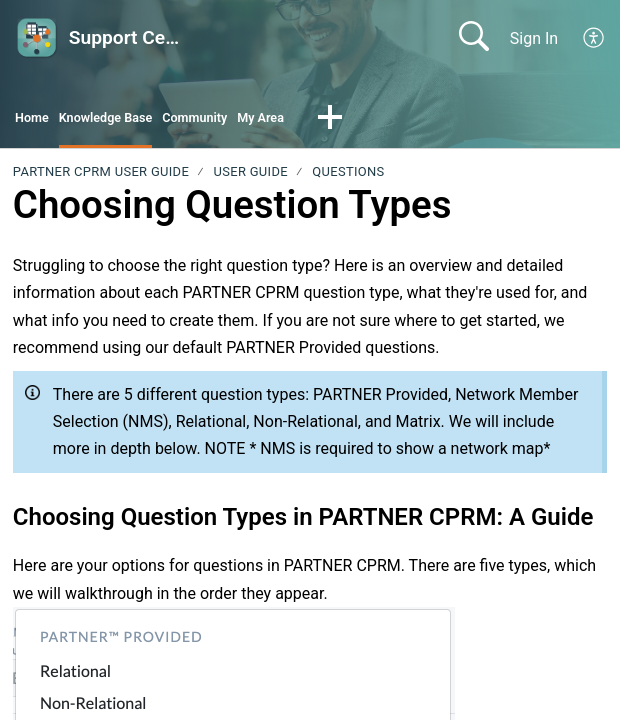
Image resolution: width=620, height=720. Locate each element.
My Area (318, 120)
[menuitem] (594, 38)
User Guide (251, 177)
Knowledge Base (127, 120)
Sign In (534, 38)
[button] (395, 122)
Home (36, 120)
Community (238, 120)
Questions (348, 177)
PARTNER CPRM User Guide (101, 177)
